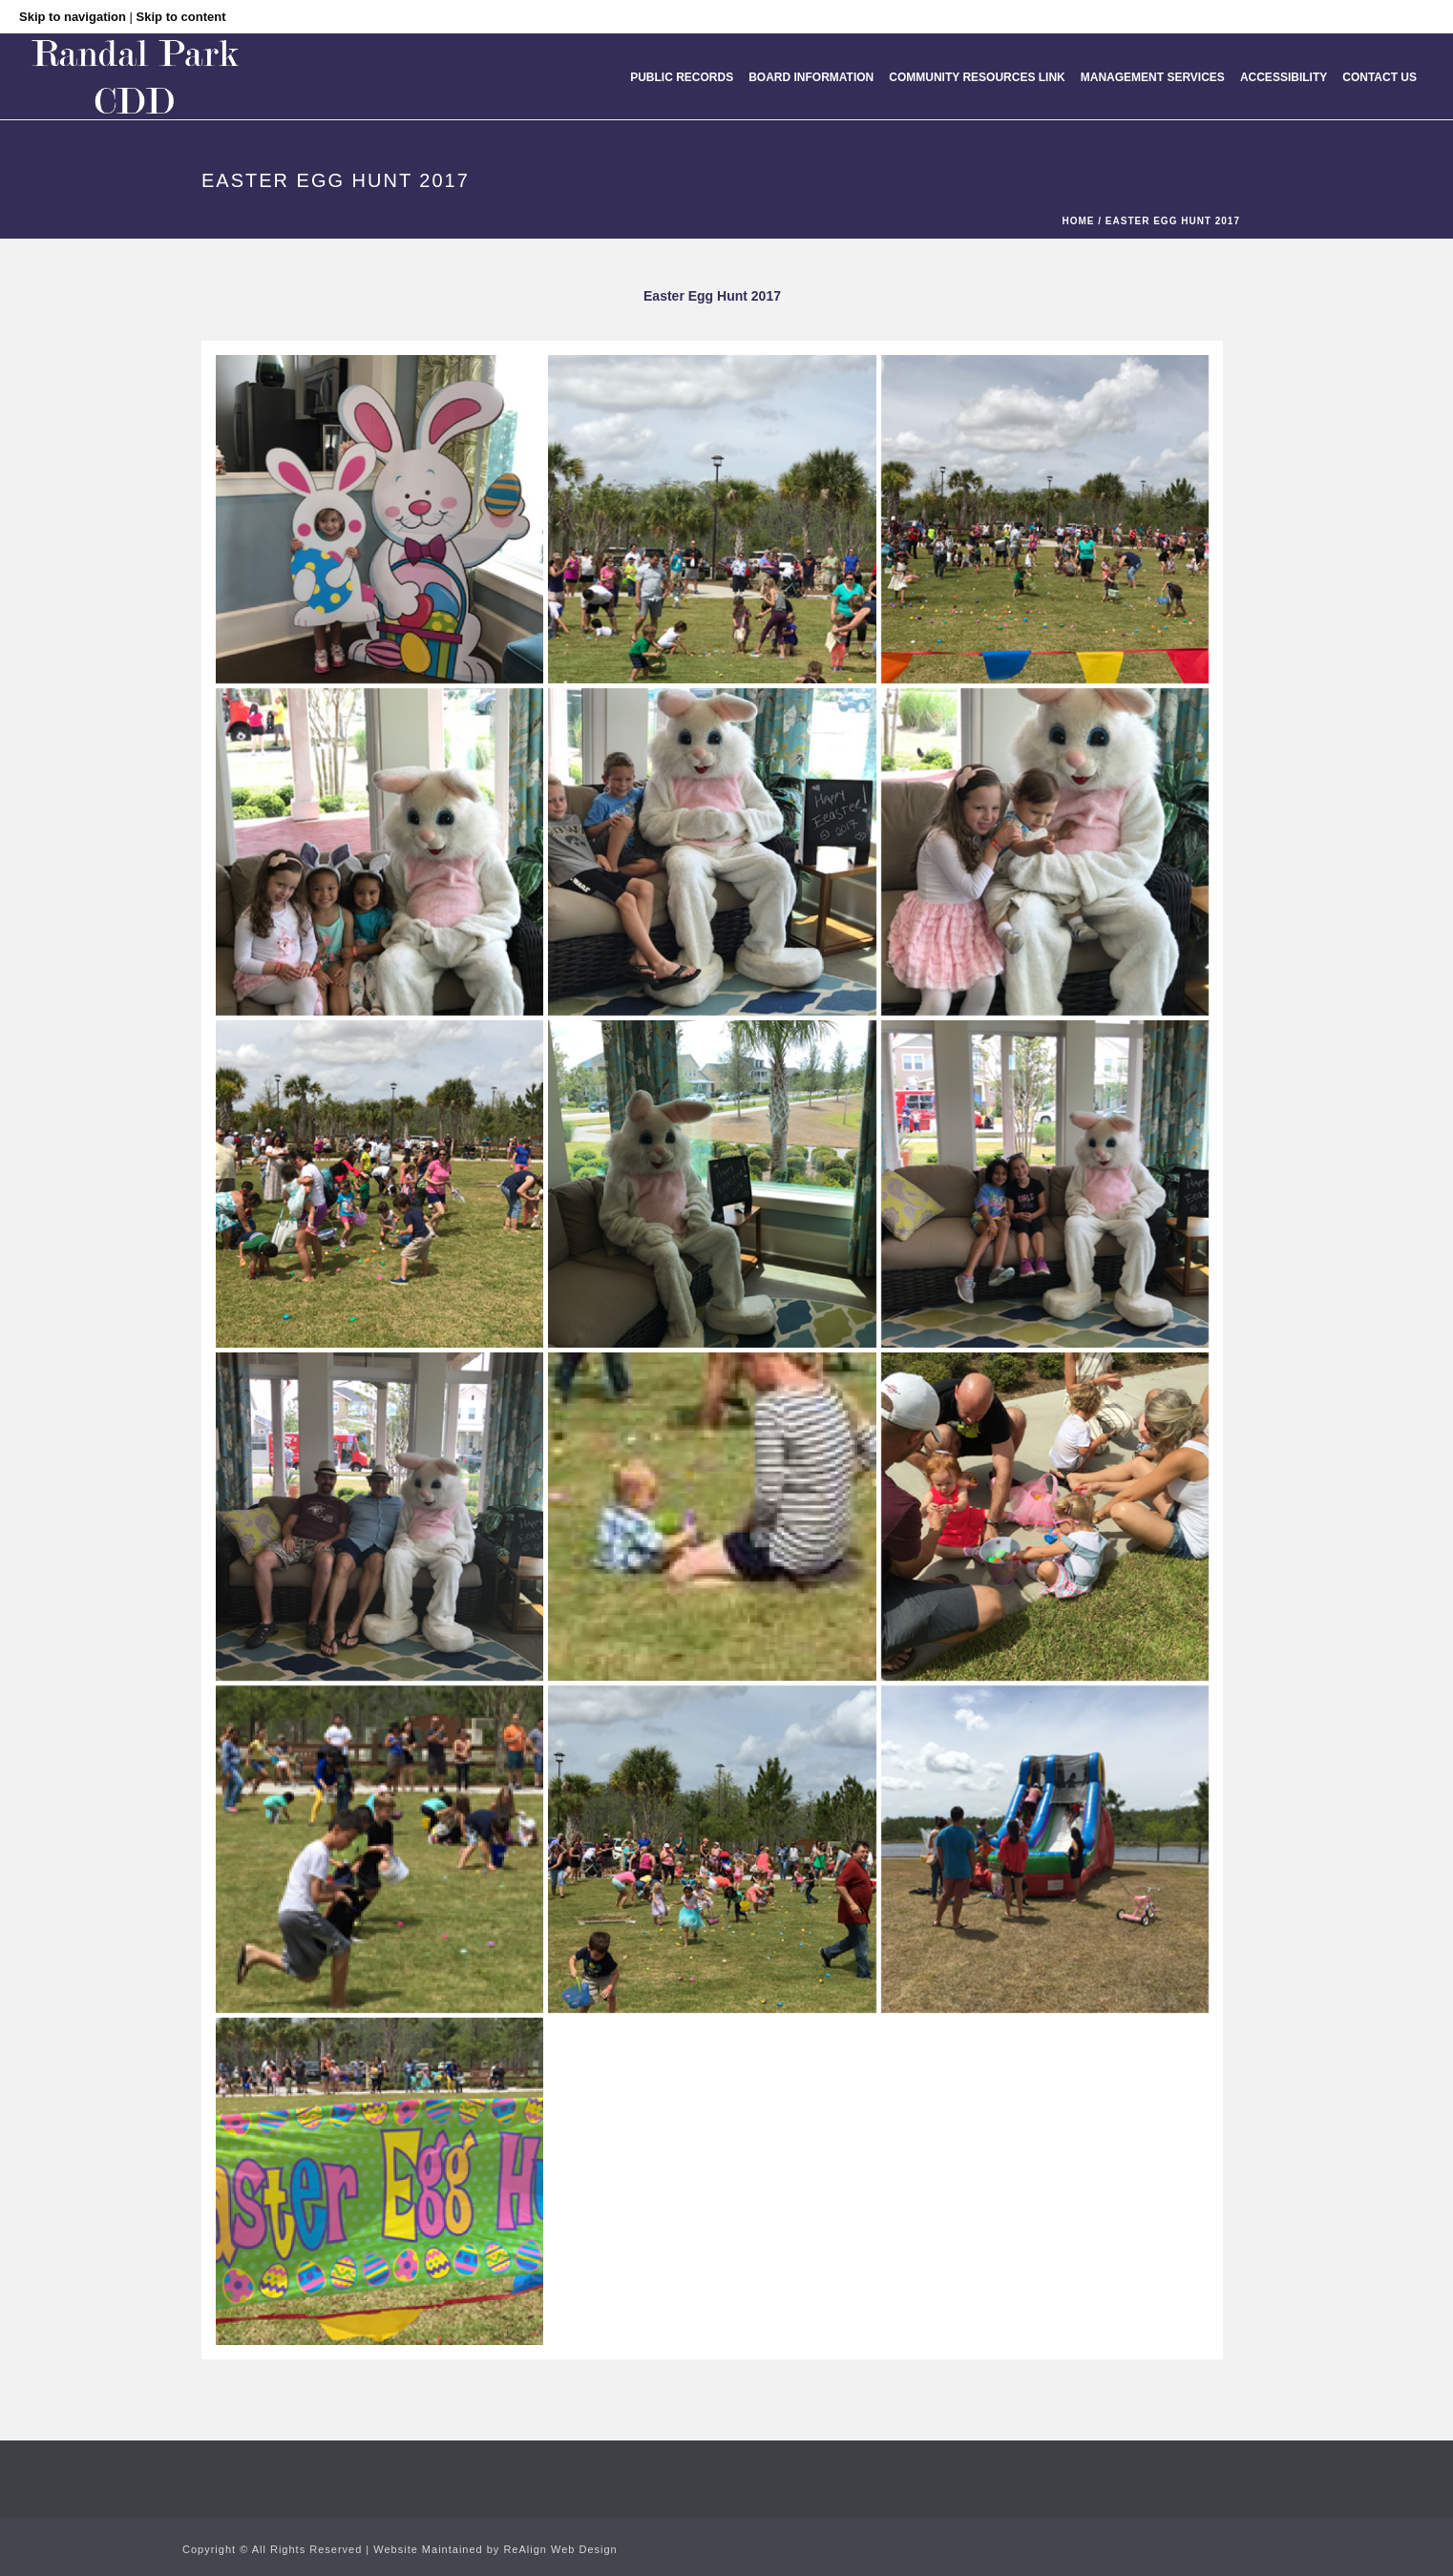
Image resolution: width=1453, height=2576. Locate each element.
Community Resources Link (976, 77)
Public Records (681, 77)
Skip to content (181, 17)
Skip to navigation (72, 17)
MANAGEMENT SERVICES (1153, 77)
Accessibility (1283, 77)
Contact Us (1379, 77)
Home (1079, 221)
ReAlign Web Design (560, 2549)
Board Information (811, 77)
